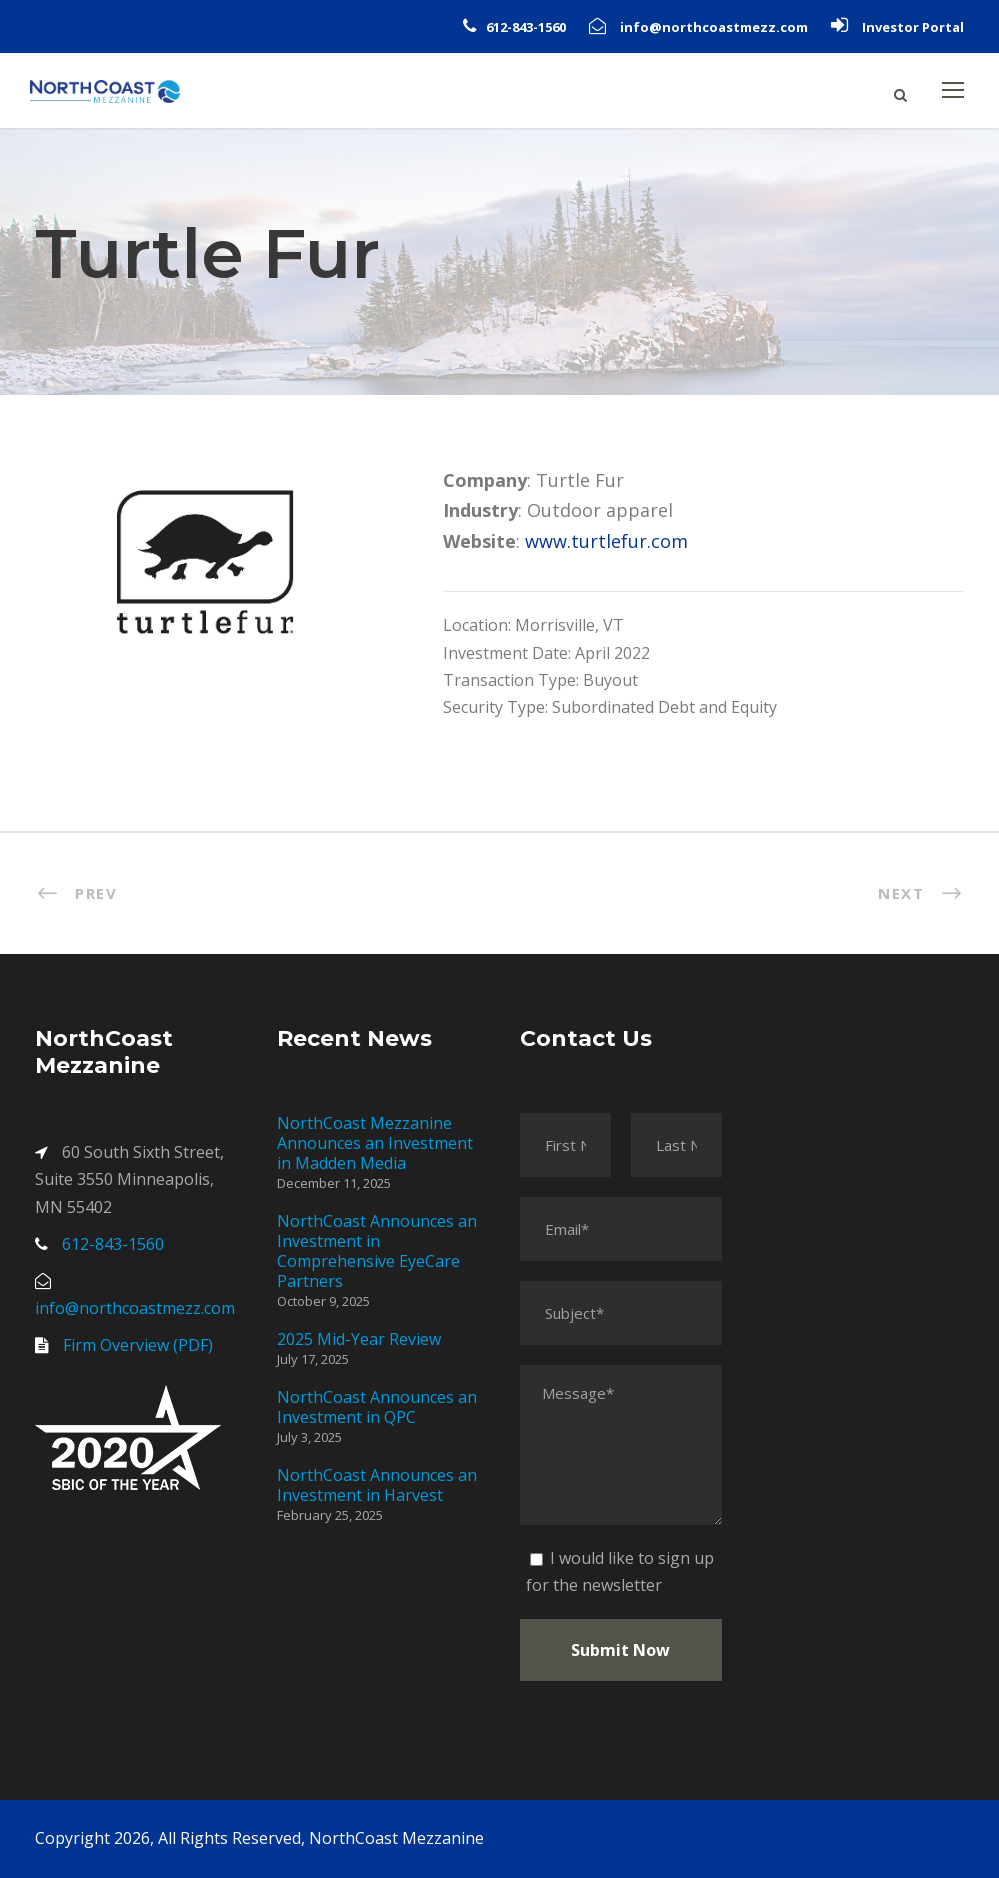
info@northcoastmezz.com (714, 27)
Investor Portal (913, 27)
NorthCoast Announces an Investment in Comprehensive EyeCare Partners (377, 1251)
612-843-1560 (526, 27)
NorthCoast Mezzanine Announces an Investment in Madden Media (375, 1143)
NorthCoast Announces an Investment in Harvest (377, 1485)
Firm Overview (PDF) (138, 1345)
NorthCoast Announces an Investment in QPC (377, 1407)
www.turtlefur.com (606, 541)
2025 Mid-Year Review (359, 1339)
